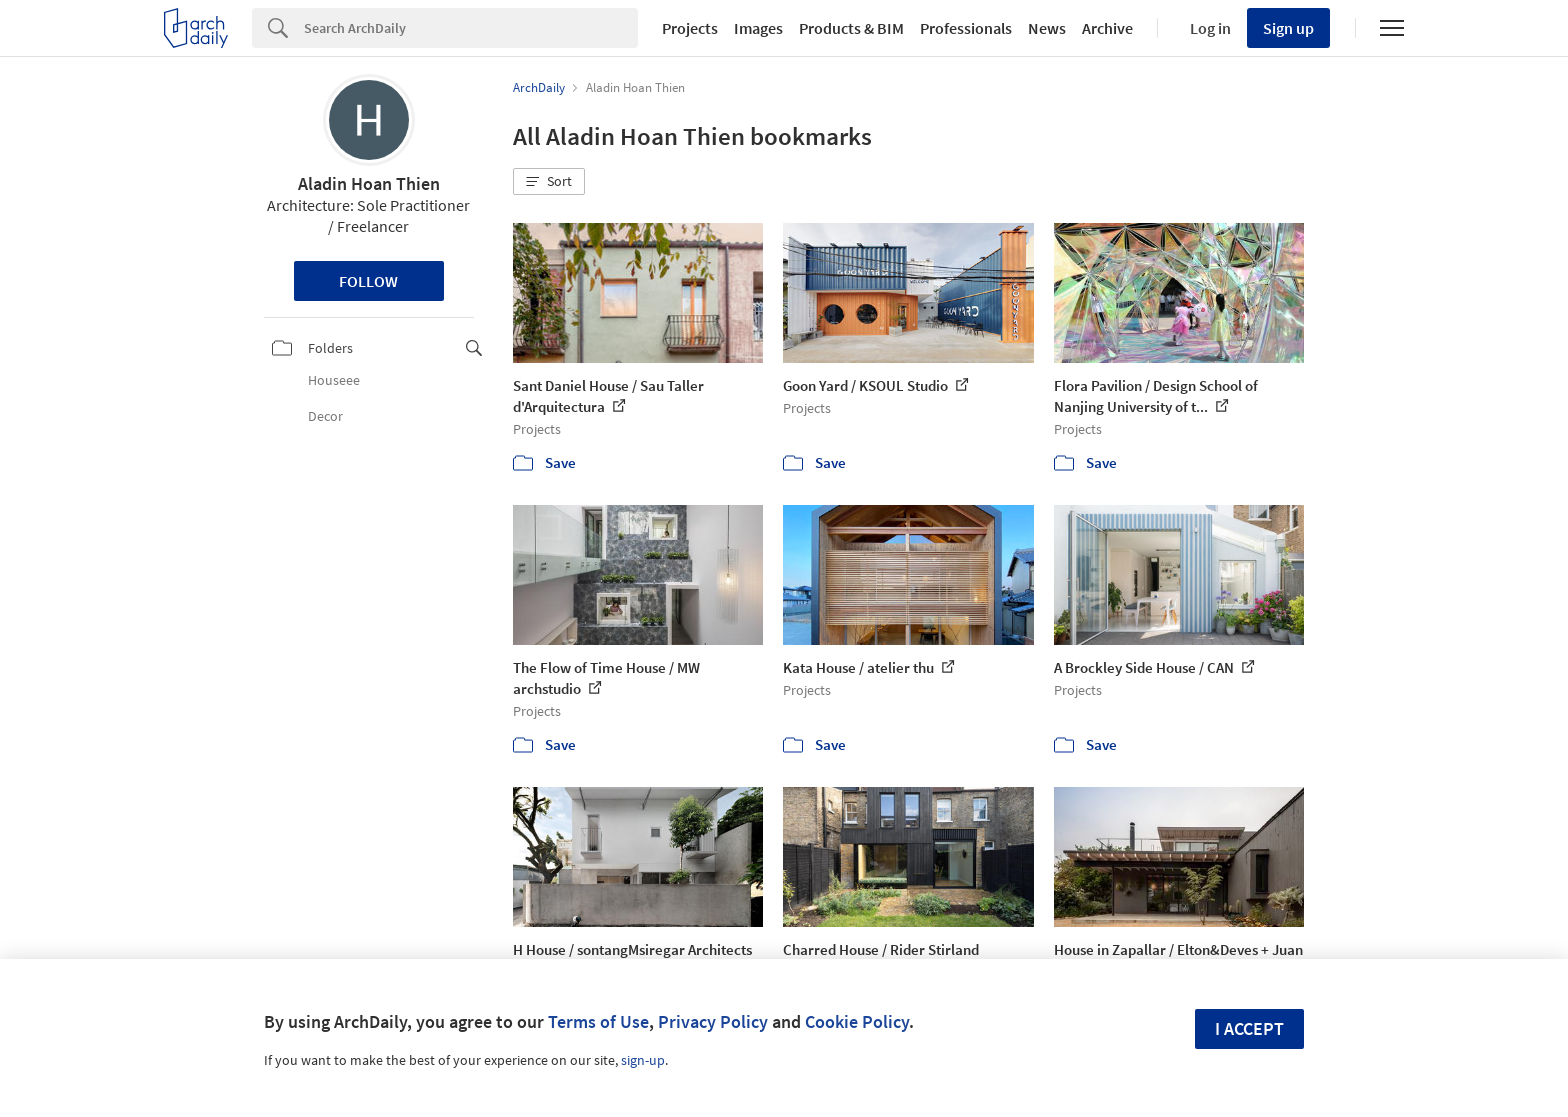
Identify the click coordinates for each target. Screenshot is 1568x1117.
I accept (1249, 1028)
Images (758, 28)
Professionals (966, 28)
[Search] (471, 28)
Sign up (1288, 28)
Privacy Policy (713, 1021)
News (1047, 28)
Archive (1107, 28)
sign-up (643, 1060)
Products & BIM (851, 28)
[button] (549, 182)
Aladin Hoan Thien (369, 183)
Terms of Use (598, 1021)
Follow (368, 281)
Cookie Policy (857, 1021)
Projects (690, 28)
